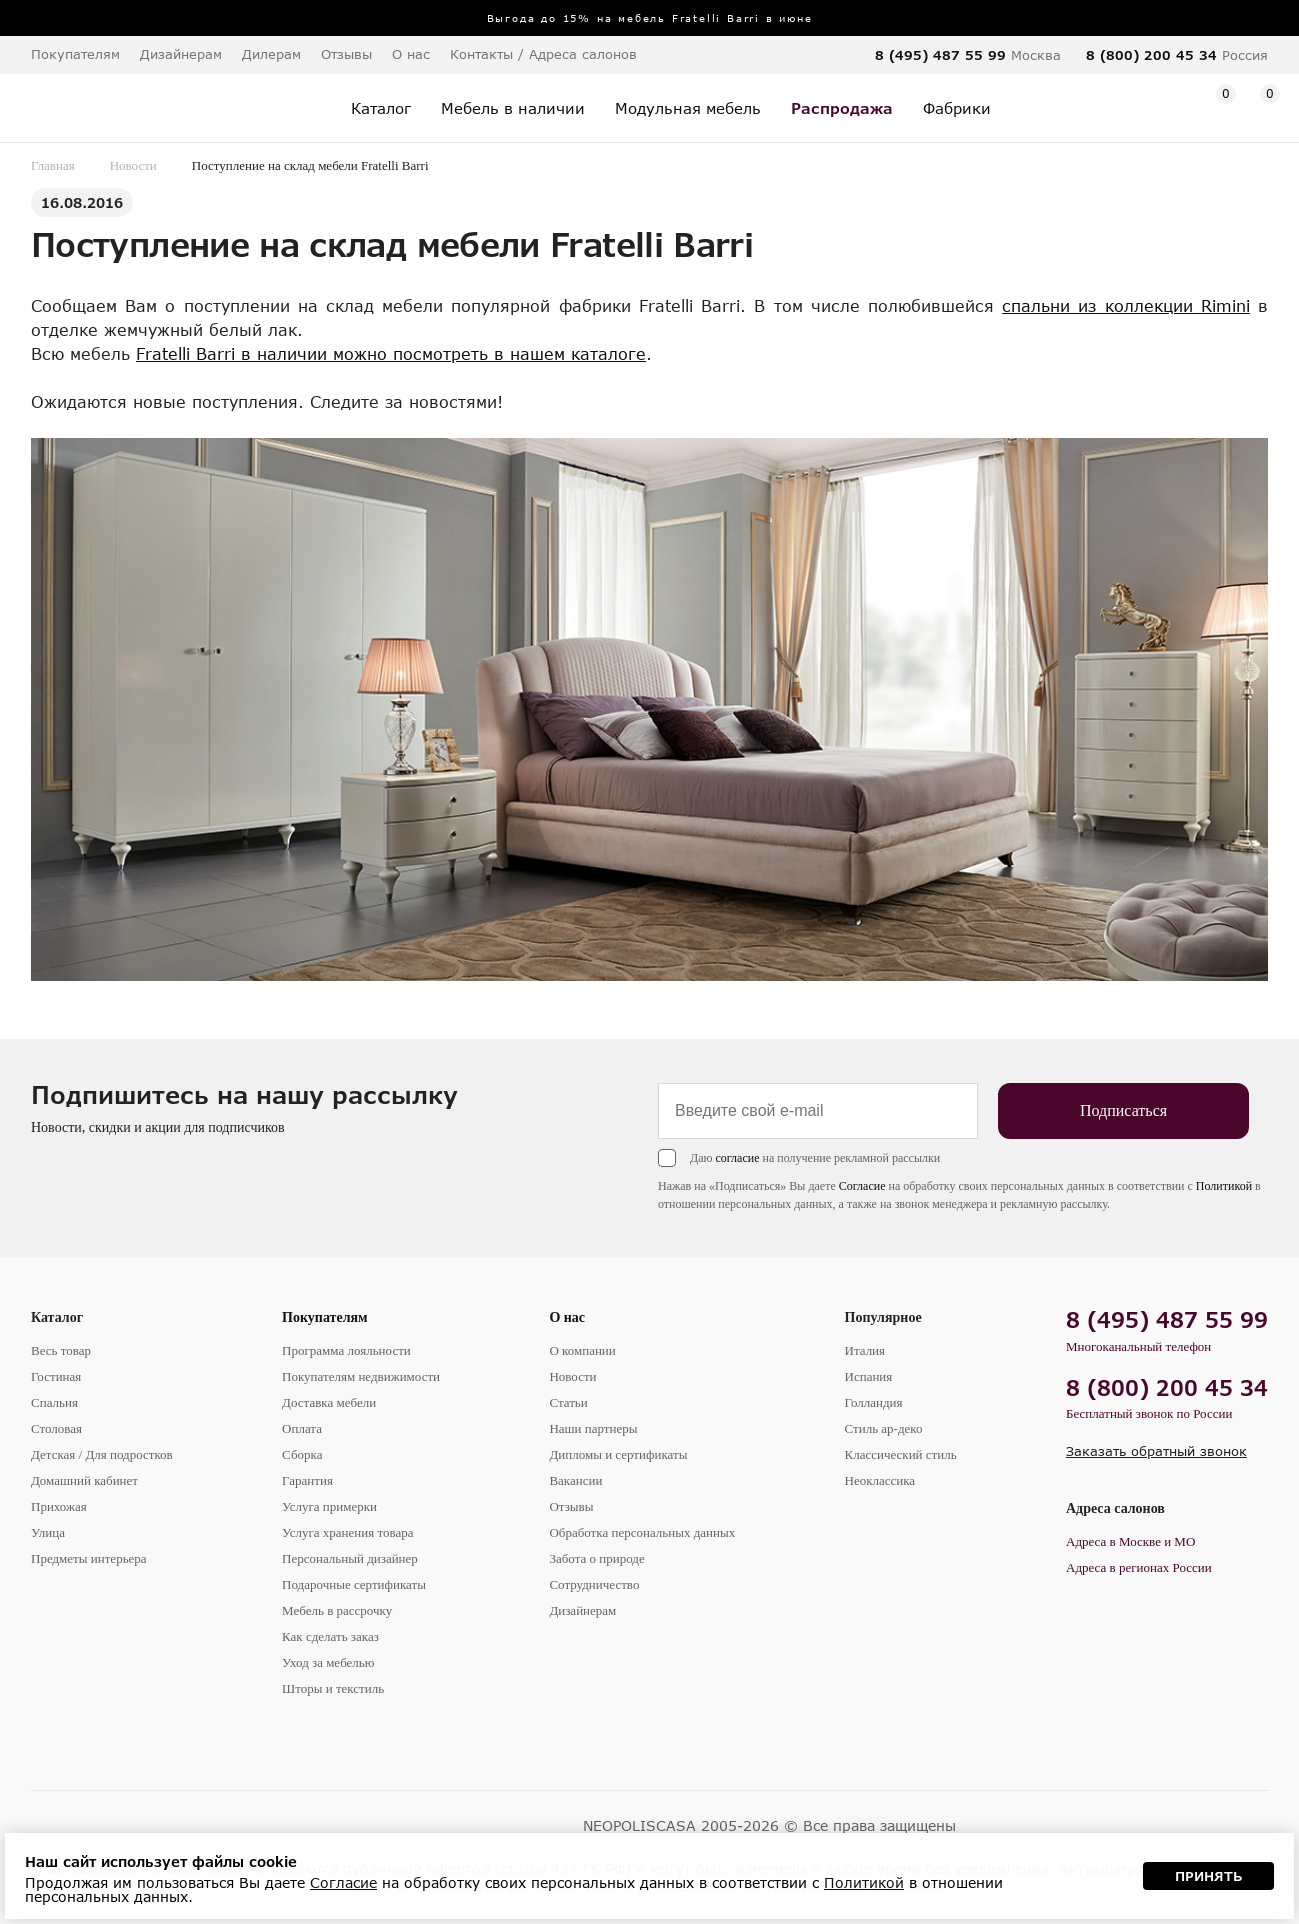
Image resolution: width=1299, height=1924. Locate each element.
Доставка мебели (329, 1402)
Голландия (874, 1402)
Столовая (56, 1428)
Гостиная (56, 1376)
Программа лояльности (346, 1350)
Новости (133, 165)
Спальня (54, 1402)
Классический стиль (901, 1454)
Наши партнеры (593, 1428)
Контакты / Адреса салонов (543, 54)
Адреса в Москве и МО (1130, 1541)
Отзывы (346, 54)
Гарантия (307, 1480)
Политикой (1224, 1186)
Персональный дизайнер (350, 1558)
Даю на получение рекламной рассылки (815, 1158)
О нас (567, 1317)
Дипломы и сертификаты (618, 1454)
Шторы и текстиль (333, 1688)
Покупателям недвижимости (361, 1376)
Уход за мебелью (328, 1662)
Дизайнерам (181, 54)
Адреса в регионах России (1139, 1567)
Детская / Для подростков (102, 1454)
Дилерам (271, 54)
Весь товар (61, 1350)
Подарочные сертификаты (354, 1584)
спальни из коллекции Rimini (1126, 305)
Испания (869, 1376)
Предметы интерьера (89, 1558)
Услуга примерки (329, 1506)
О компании (582, 1350)
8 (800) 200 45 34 (1151, 55)
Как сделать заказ (330, 1636)
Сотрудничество (594, 1584)
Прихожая (59, 1506)
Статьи (568, 1402)
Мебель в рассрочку (337, 1610)
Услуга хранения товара (347, 1532)
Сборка (302, 1454)
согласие (737, 1158)
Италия (865, 1350)
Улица (48, 1532)
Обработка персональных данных (642, 1532)
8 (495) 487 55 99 (940, 55)
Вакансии (575, 1480)
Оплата (302, 1428)
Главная (53, 165)
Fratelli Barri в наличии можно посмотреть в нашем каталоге (391, 353)
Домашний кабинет (84, 1480)
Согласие (862, 1186)
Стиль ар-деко (884, 1428)
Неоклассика (880, 1480)
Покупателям (325, 1317)
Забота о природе (596, 1558)
